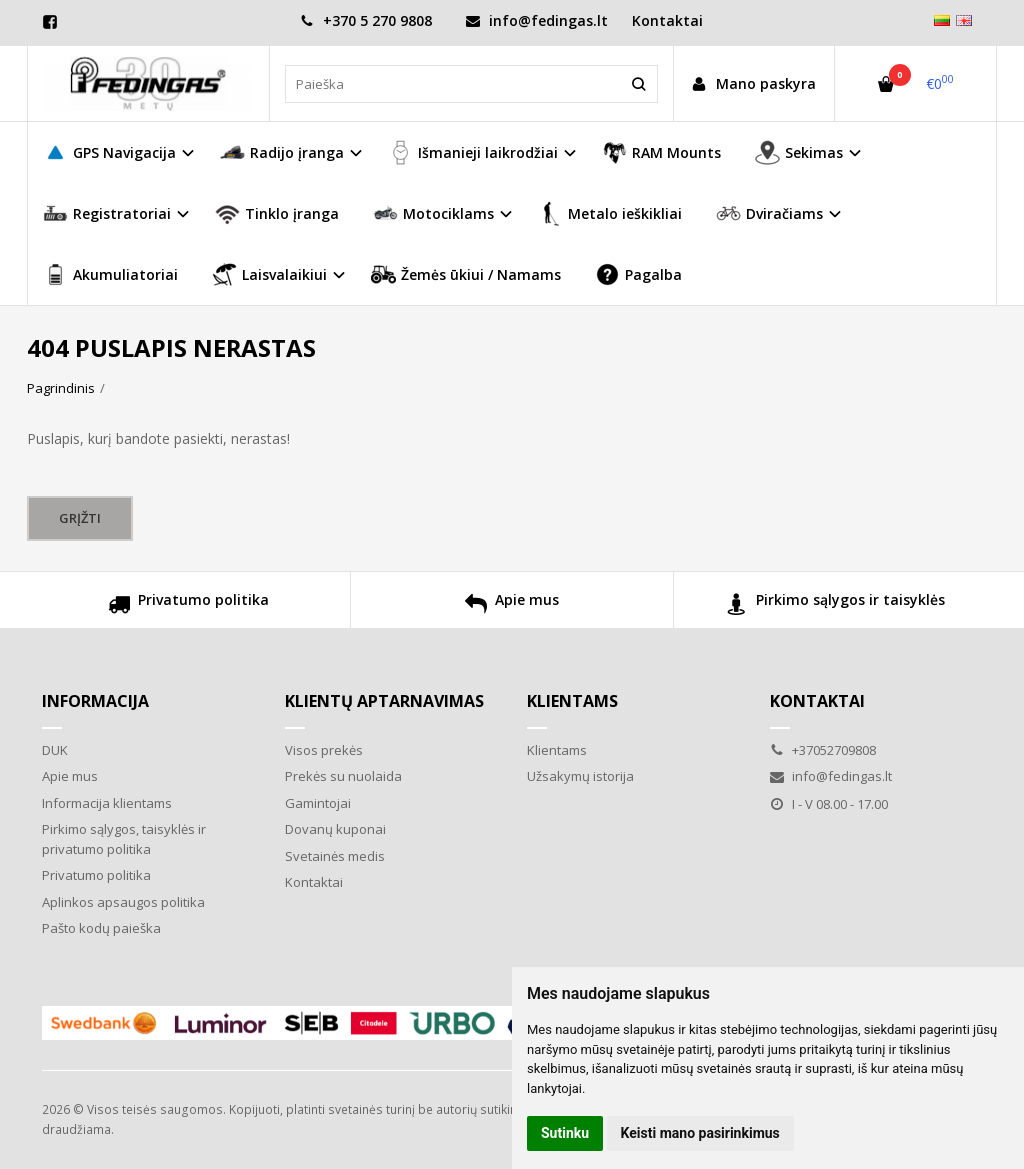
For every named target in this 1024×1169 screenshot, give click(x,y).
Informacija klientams (107, 803)
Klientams (572, 701)
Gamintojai (318, 803)
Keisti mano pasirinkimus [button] (700, 1133)
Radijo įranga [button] (282, 152)
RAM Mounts (661, 152)
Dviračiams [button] (769, 213)
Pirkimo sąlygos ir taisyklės (835, 606)
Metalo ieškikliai (610, 213)
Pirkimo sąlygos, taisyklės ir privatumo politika (124, 839)
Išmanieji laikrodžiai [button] (473, 152)
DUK (55, 750)
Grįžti (80, 518)
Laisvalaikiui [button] (269, 274)
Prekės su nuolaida (343, 776)
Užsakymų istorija (580, 776)
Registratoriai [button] (107, 213)
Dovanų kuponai (335, 829)
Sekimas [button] (799, 152)
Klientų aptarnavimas (384, 701)
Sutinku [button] (565, 1133)
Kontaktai (667, 20)
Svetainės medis (335, 856)
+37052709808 (823, 750)
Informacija (95, 701)
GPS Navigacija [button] (109, 152)
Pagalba (638, 274)
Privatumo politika (188, 606)
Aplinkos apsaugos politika (123, 902)
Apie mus (512, 606)
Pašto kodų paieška (101, 928)
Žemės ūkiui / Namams (466, 274)
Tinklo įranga (277, 213)
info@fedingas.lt (537, 20)
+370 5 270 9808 (366, 20)
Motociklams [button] (433, 213)
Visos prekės (324, 750)
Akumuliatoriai (110, 274)
